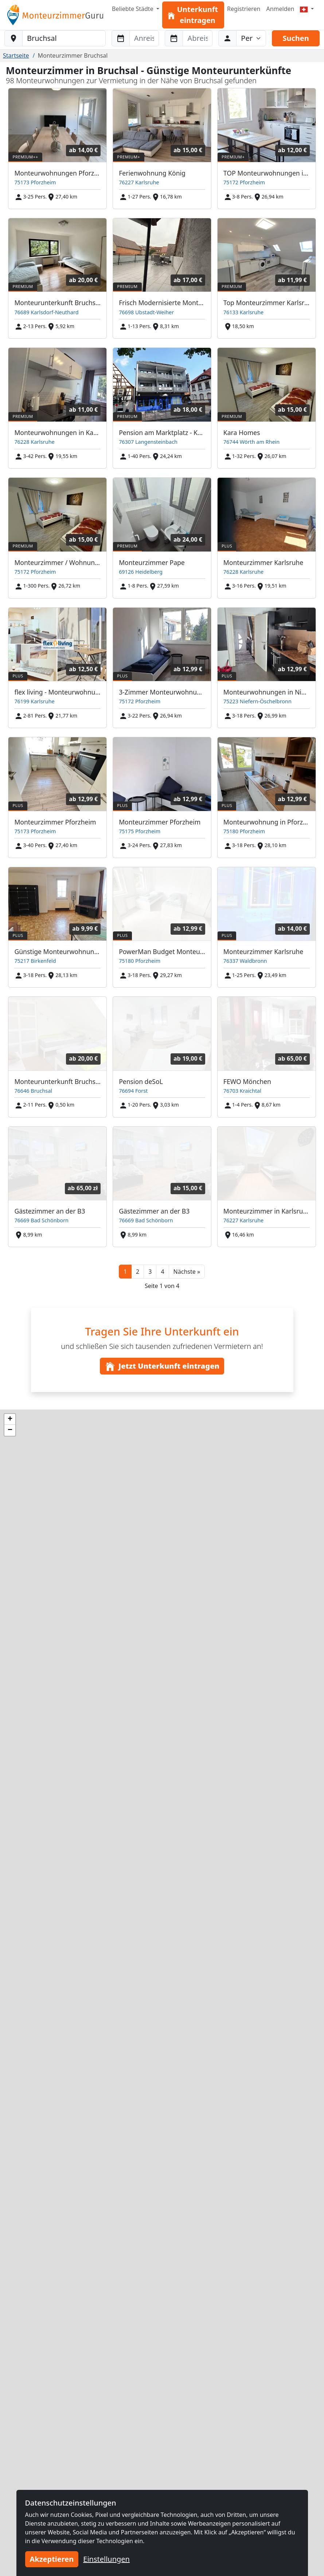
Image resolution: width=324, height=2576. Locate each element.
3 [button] (150, 1272)
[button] (187, 1272)
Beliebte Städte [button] (133, 9)
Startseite (16, 55)
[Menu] (307, 8)
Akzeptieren (52, 2559)
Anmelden (280, 9)
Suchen (295, 38)
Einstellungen (106, 2559)
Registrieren (243, 9)
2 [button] (137, 1272)
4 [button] (162, 1272)
